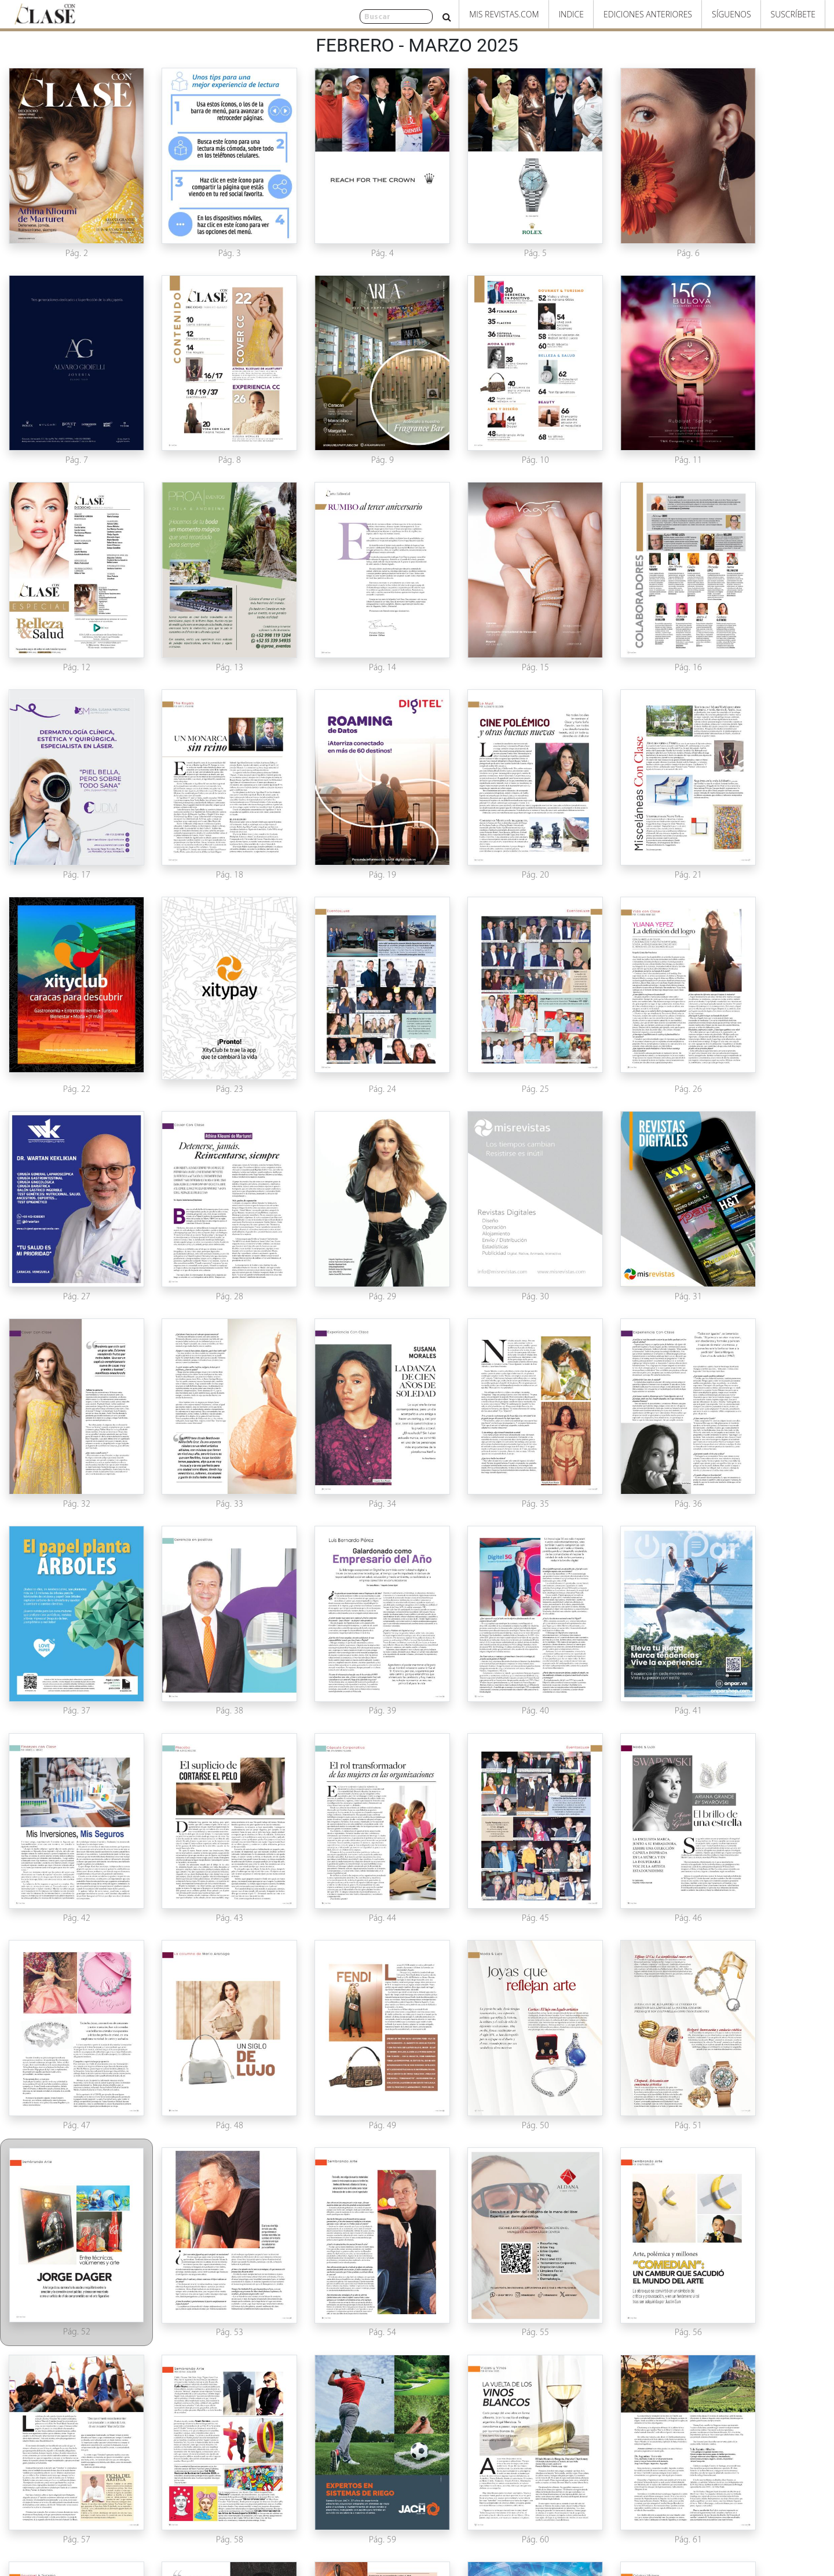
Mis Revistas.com (504, 14)
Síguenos (731, 14)
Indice (571, 14)
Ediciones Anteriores (647, 14)
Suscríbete (793, 14)
